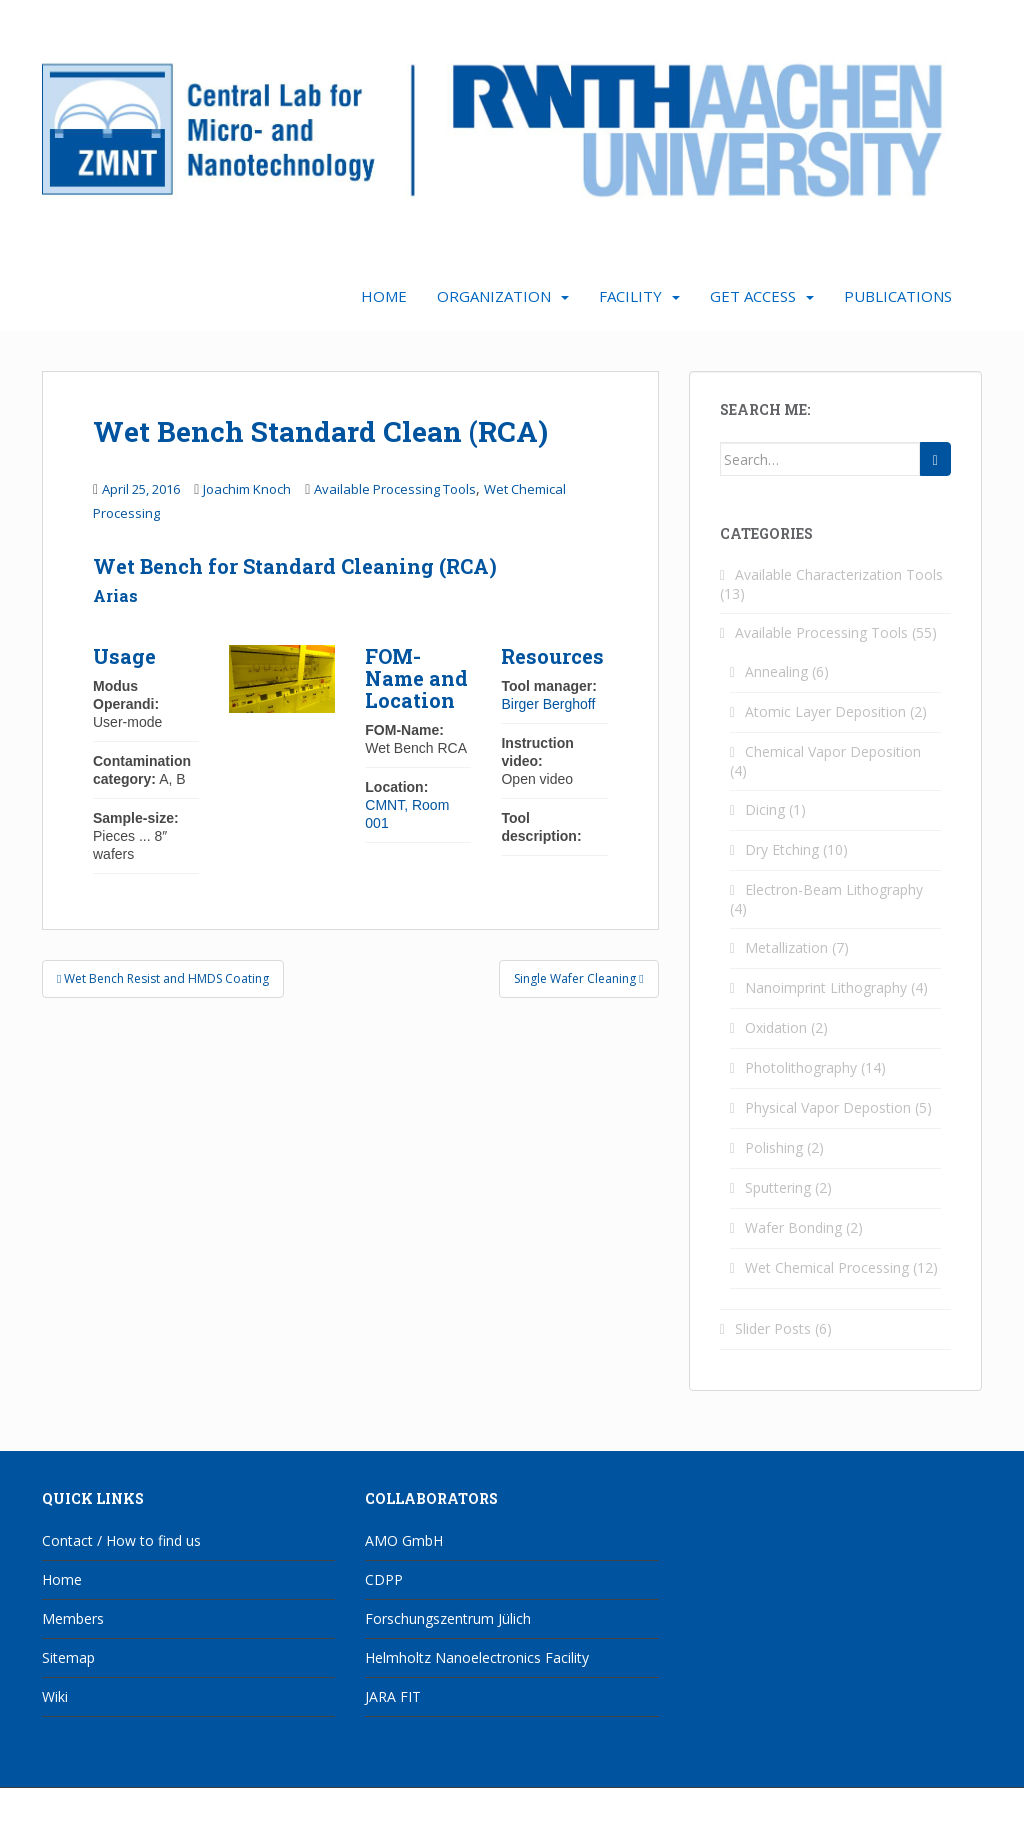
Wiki (55, 1696)
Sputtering (778, 1187)
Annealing (776, 671)
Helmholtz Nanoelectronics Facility (477, 1657)
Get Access (753, 296)
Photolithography (801, 1067)
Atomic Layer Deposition (825, 711)
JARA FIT (393, 1696)
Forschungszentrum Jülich (448, 1618)
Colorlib (822, 1817)
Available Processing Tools (395, 489)
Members (73, 1618)
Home (384, 296)
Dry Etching (782, 849)
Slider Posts (773, 1328)
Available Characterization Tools (839, 574)
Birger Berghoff (548, 704)
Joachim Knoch (247, 489)
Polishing (774, 1147)
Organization (494, 296)
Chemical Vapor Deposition (833, 751)
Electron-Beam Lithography (834, 889)
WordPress (950, 1817)
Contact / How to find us (121, 1540)
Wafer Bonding (793, 1227)
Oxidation (776, 1027)
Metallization (786, 947)
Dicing (765, 809)
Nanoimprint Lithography (826, 987)
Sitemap (68, 1657)
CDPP (384, 1579)
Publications (898, 296)
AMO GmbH (404, 1540)
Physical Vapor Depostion (828, 1107)
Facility (630, 296)
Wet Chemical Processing (827, 1267)
